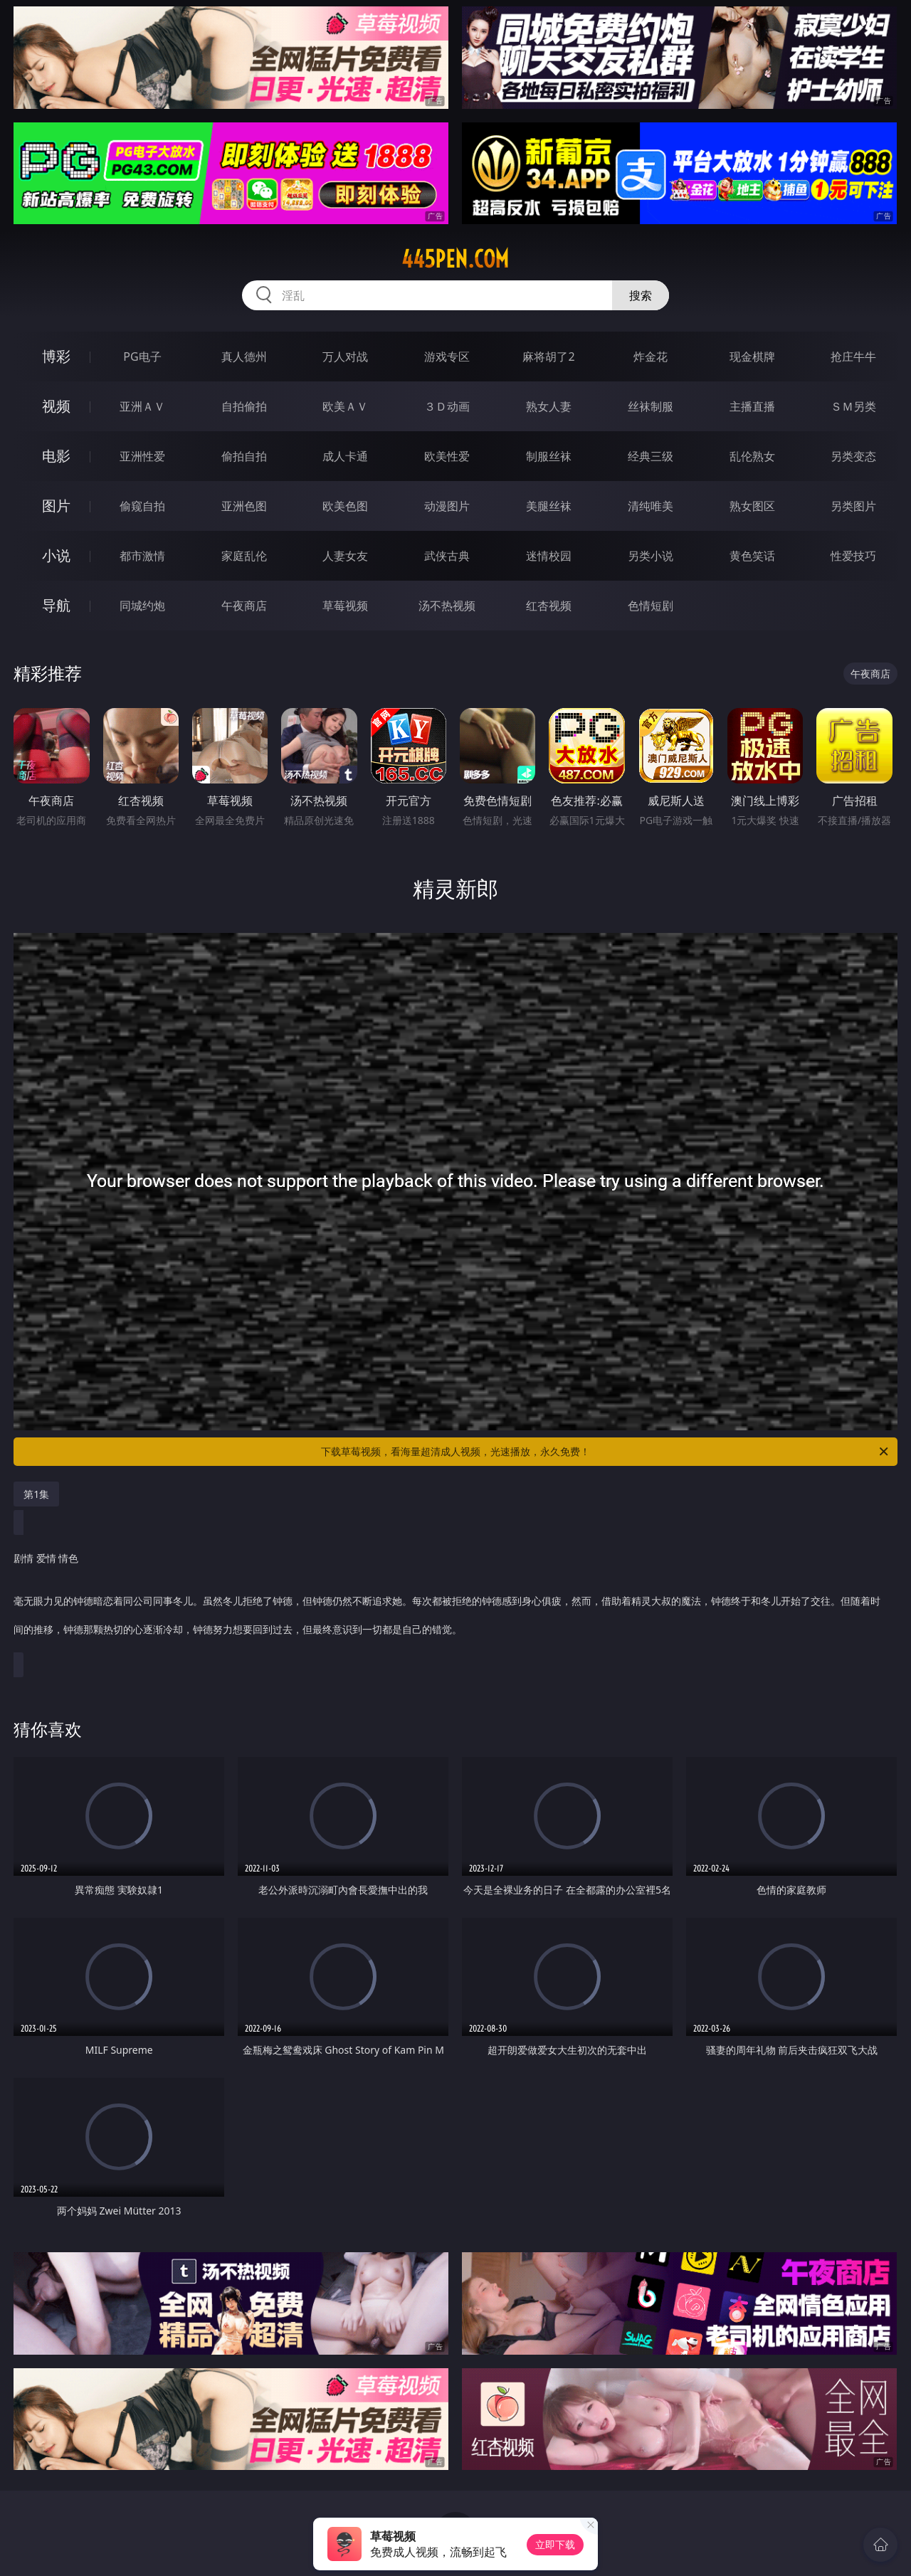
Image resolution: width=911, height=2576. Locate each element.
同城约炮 (142, 605)
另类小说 (650, 556)
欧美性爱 (447, 456)
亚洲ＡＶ (142, 406)
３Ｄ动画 (447, 406)
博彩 (56, 356)
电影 (56, 455)
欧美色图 (345, 506)
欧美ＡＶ (345, 406)
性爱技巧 (853, 556)
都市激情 (142, 556)
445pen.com (455, 259)
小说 (56, 555)
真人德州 (244, 356)
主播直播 (752, 406)
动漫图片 (447, 506)
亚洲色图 (244, 506)
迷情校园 (549, 556)
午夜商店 (244, 605)
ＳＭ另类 (853, 406)
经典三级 (650, 456)
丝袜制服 (650, 406)
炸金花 (650, 356)
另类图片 (853, 506)
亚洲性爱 (142, 456)
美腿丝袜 (549, 506)
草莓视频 (345, 605)
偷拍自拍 (244, 456)
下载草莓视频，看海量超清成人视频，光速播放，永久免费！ (605, 1451)
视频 (56, 406)
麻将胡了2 (548, 356)
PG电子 (142, 356)
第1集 (36, 1494)
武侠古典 (447, 556)
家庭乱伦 (244, 556)
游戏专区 (447, 356)
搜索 (640, 295)
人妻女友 (345, 556)
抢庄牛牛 (853, 356)
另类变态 (853, 456)
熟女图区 (752, 506)
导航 (56, 605)
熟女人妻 (549, 406)
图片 (56, 505)
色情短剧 (650, 605)
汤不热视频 (446, 605)
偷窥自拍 (142, 506)
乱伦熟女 (752, 456)
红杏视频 (549, 605)
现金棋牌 (752, 356)
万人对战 (345, 356)
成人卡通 (345, 456)
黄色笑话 (752, 556)
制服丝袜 (549, 456)
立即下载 (555, 2544)
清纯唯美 (650, 506)
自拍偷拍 (244, 406)
